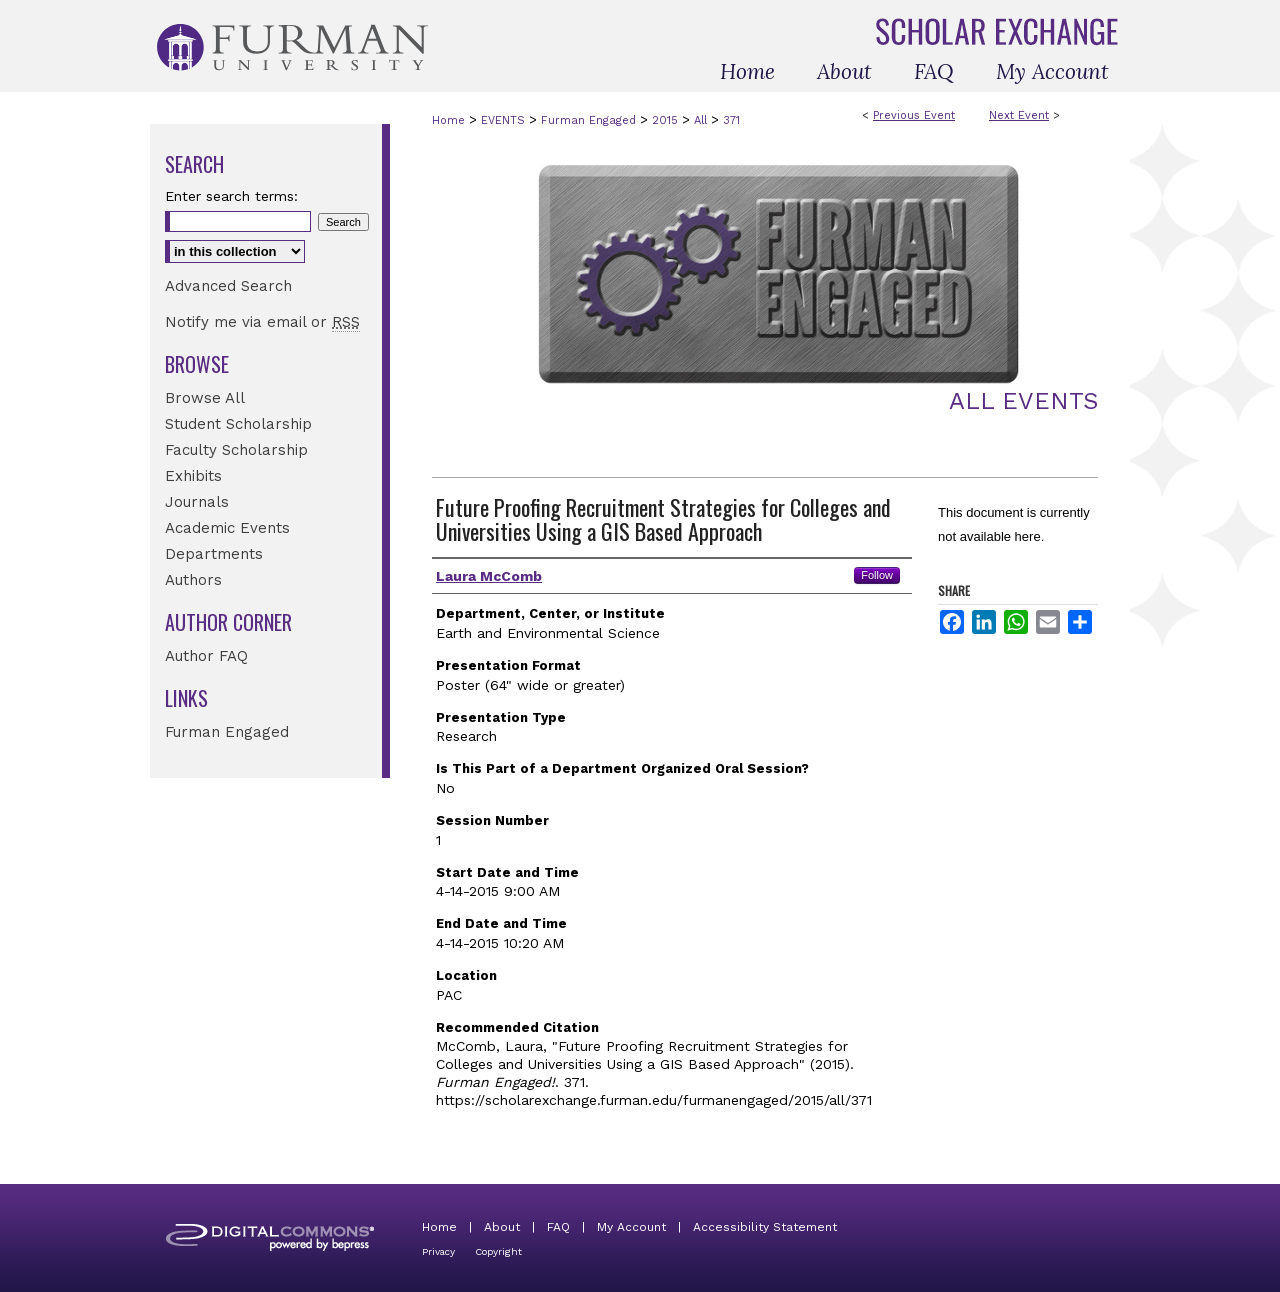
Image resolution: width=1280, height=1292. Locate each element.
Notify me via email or (262, 322)
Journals (197, 502)
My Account (631, 1227)
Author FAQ (206, 656)
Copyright (498, 1251)
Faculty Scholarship (236, 450)
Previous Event (914, 115)
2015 (667, 120)
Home (448, 120)
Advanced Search (228, 286)
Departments (214, 554)
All (702, 120)
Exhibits (193, 476)
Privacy (438, 1251)
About (502, 1227)
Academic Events (227, 528)
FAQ (558, 1227)
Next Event (1019, 115)
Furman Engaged (590, 120)
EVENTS (505, 120)
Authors (193, 580)
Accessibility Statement (765, 1227)
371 (731, 120)
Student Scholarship (238, 424)
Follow (877, 575)
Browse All (205, 398)
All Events (1023, 401)
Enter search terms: (231, 196)
